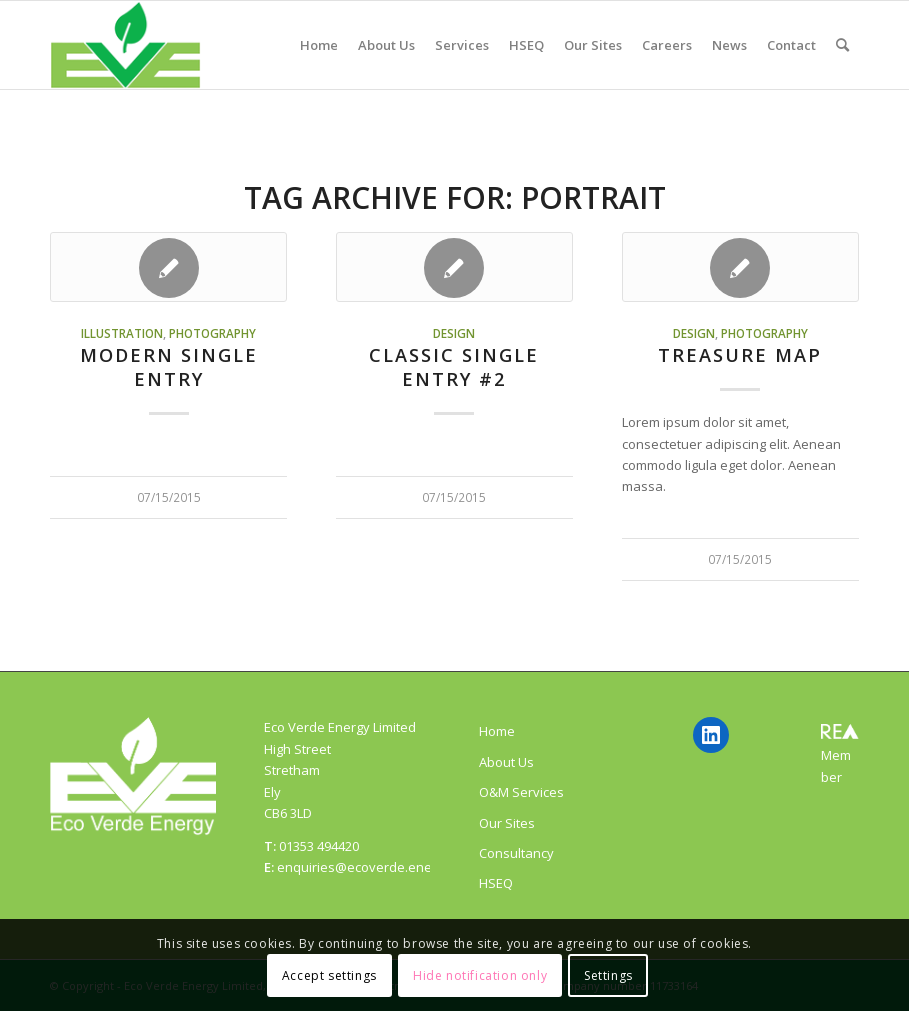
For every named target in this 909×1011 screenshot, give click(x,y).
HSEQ (496, 883)
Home (497, 731)
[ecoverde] (125, 45)
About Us (506, 762)
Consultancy (516, 853)
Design (454, 333)
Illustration (122, 333)
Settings (608, 975)
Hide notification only (480, 975)
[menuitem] (319, 45)
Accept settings (329, 975)
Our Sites (507, 823)
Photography (212, 333)
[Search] (842, 45)
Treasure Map (740, 355)
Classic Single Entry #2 (454, 367)
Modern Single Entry (169, 367)
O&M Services (521, 792)
